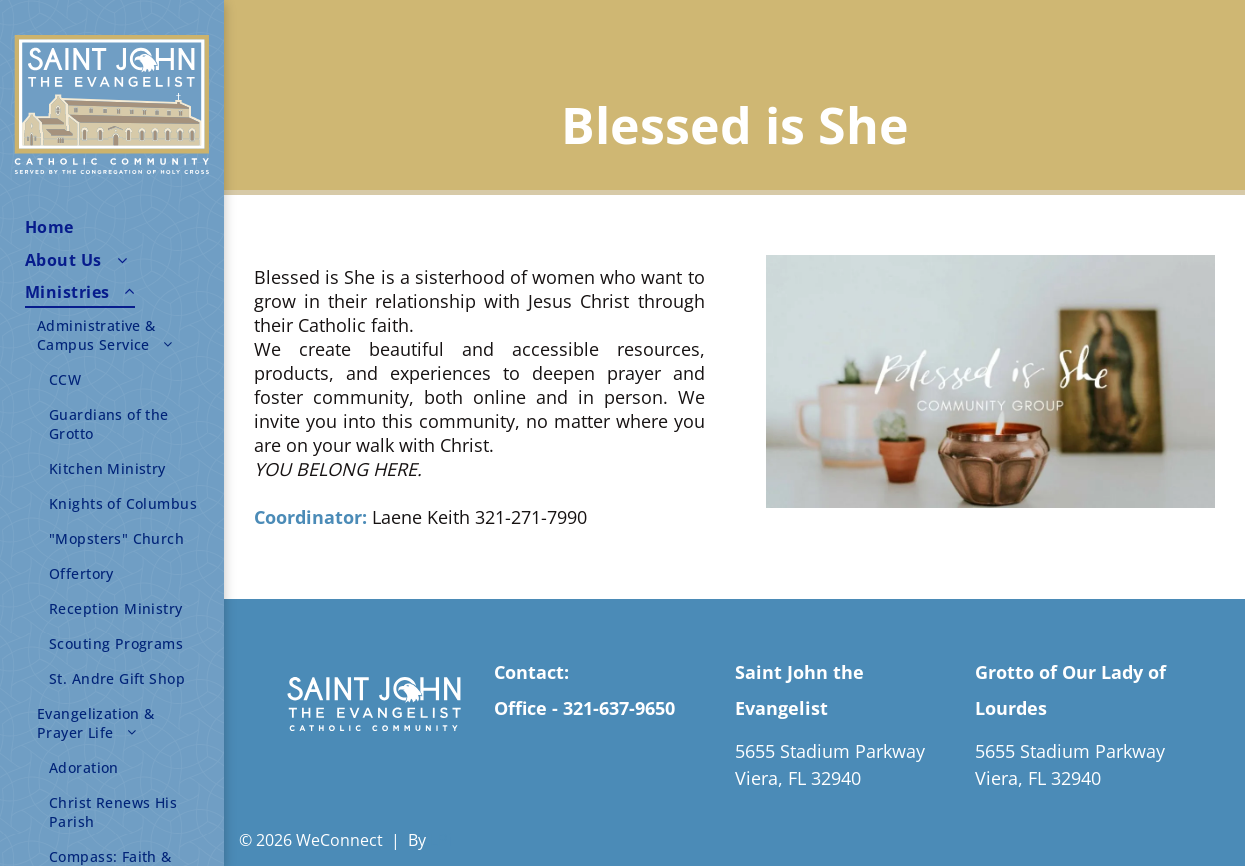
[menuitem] (119, 227)
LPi (441, 840)
